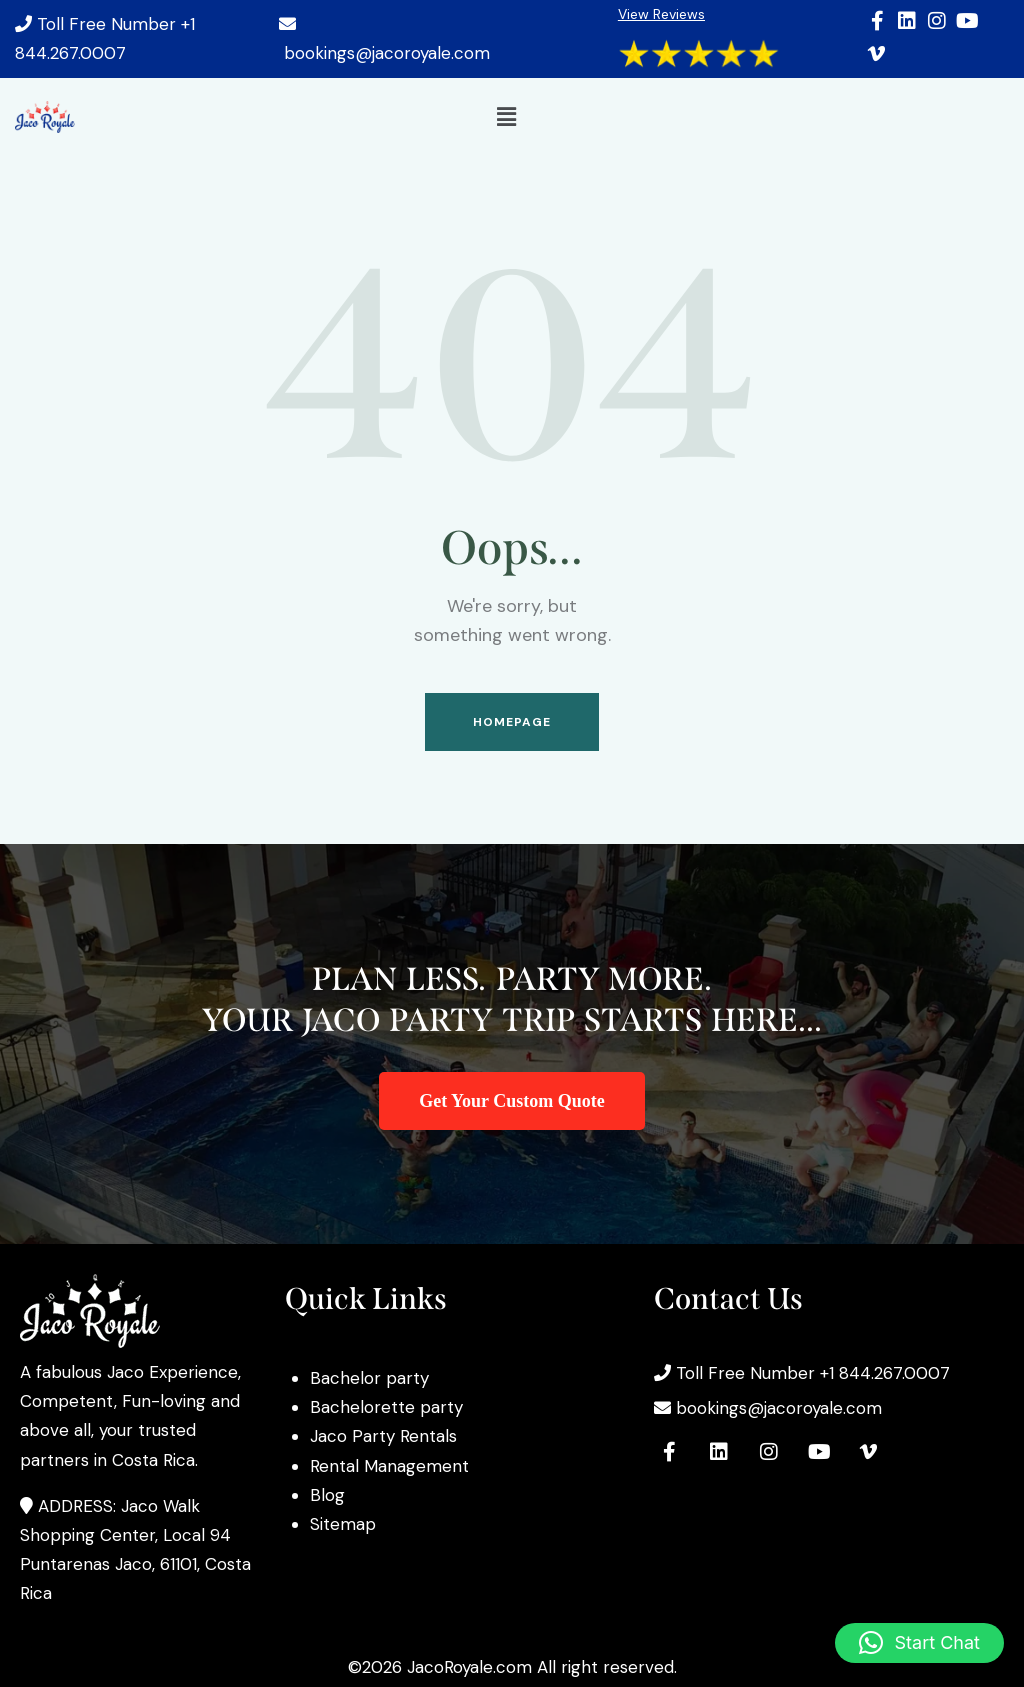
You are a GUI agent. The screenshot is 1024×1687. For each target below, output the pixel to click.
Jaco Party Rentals (383, 1436)
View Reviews (661, 14)
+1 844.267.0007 (885, 1373)
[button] (506, 117)
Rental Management (389, 1466)
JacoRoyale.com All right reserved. (542, 1667)
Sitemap (343, 1524)
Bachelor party (369, 1378)
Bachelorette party (386, 1407)
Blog (327, 1495)
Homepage (512, 722)
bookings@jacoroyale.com (387, 53)
